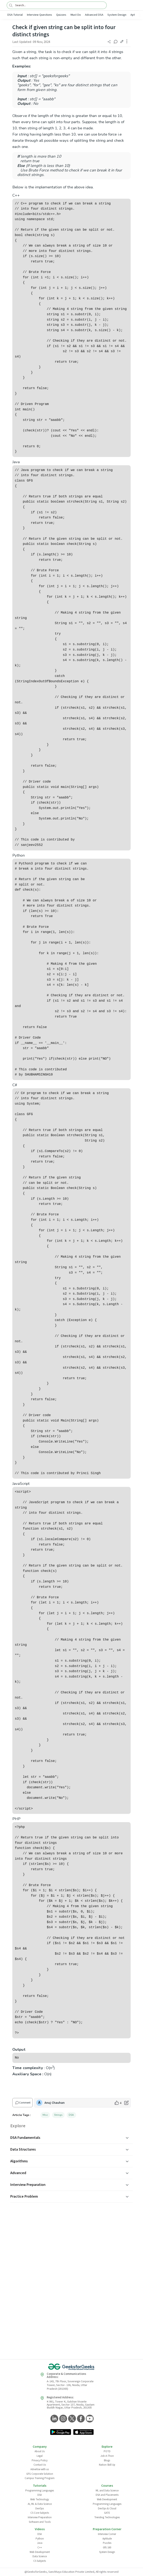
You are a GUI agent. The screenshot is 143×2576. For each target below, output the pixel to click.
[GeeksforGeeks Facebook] (80, 2419)
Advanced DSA (94, 15)
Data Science (40, 2556)
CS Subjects (39, 2561)
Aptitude (107, 2539)
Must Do (75, 15)
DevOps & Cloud (107, 2508)
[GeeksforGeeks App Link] (60, 2432)
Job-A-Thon (107, 2456)
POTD (107, 2451)
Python (40, 2539)
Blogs (107, 2460)
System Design (116, 15)
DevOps (39, 2508)
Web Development (107, 2499)
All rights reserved (107, 2572)
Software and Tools (40, 2522)
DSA (71, 2115)
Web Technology (39, 2499)
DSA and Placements (107, 2495)
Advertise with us (39, 2469)
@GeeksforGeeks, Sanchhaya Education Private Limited (59, 2572)
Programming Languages (39, 2490)
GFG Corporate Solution (39, 2474)
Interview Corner (107, 2534)
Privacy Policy (40, 2460)
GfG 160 (107, 2547)
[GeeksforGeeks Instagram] (62, 2419)
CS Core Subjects (39, 2513)
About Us (40, 2451)
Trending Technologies (107, 2517)
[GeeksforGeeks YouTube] (89, 2419)
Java (39, 2543)
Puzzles (107, 2543)
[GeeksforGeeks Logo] (71, 2366)
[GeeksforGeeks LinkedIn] (53, 2419)
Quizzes (61, 15)
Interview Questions (39, 15)
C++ (39, 2547)
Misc (45, 2115)
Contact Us (40, 2465)
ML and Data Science (107, 2490)
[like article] (117, 2103)
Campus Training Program (40, 2478)
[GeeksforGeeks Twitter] (71, 2419)
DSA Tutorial (15, 15)
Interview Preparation (40, 2517)
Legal (40, 2456)
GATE (107, 2513)
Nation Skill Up (107, 2465)
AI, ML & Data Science (40, 2504)
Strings (58, 2115)
